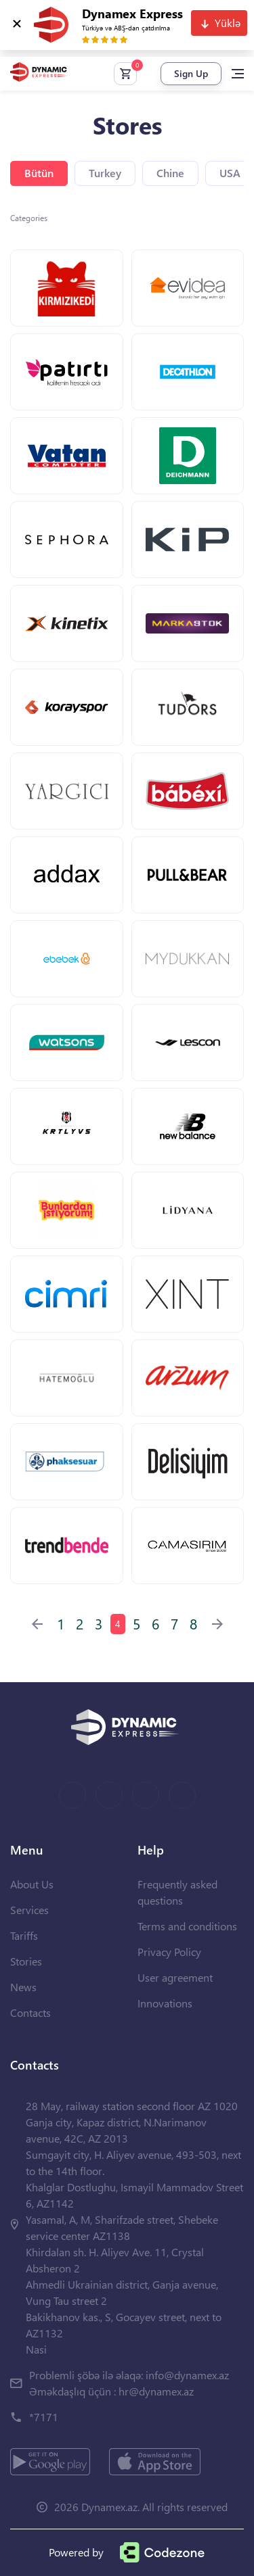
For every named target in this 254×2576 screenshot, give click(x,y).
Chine (170, 173)
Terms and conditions (187, 1926)
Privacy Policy (169, 1952)
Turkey (105, 173)
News (23, 1987)
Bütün (39, 173)
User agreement (175, 1977)
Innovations (164, 2003)
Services (29, 1910)
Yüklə (227, 23)
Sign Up (191, 73)
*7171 (43, 2417)
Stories (26, 1961)
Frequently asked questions (177, 1892)
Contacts (30, 2012)
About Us (32, 1884)
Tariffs (24, 1935)
